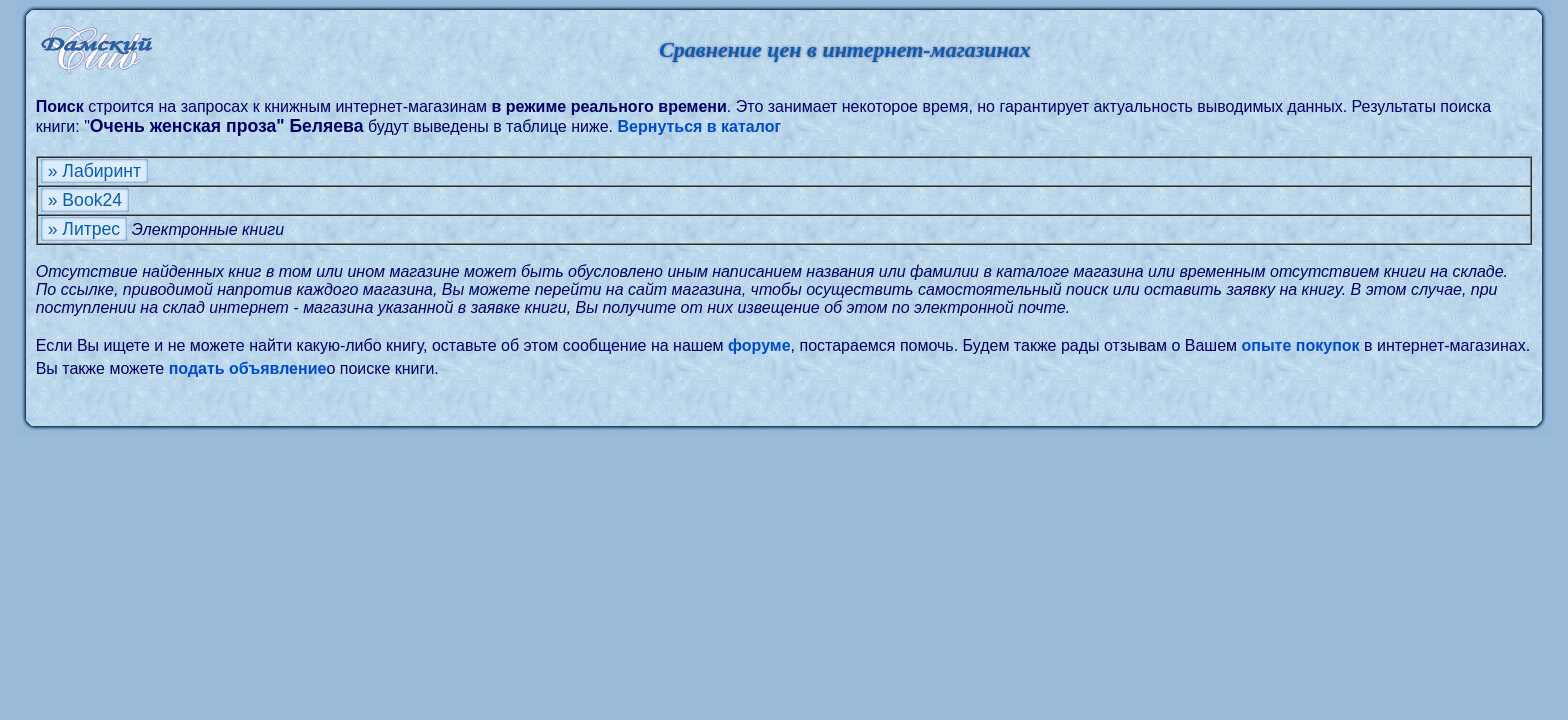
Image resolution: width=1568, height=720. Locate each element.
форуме (759, 345)
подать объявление (248, 368)
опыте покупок (1301, 345)
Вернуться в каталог (699, 126)
